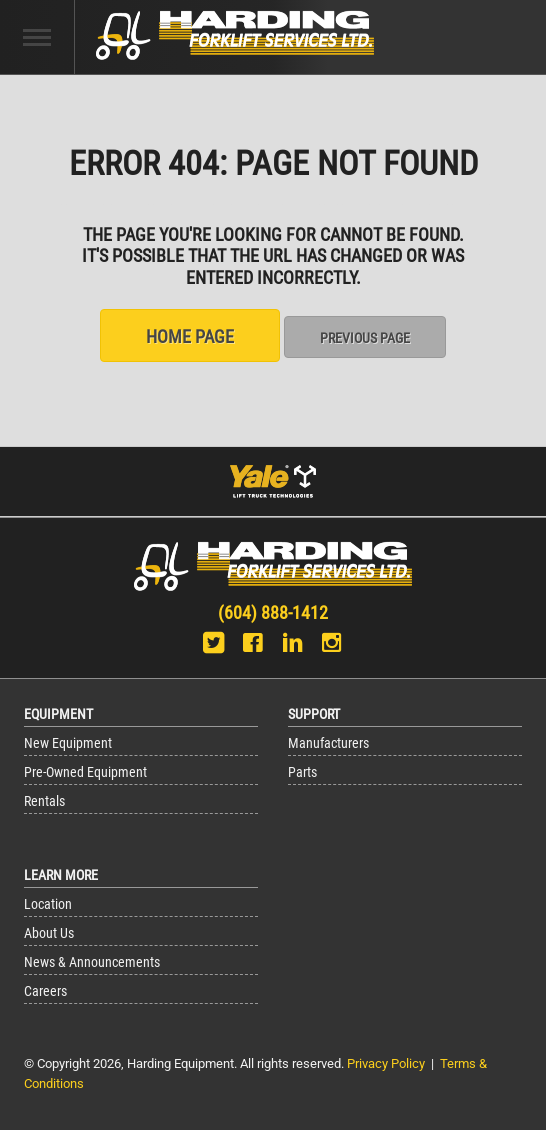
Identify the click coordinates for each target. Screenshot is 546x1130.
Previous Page (365, 338)
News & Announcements (92, 962)
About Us (49, 933)
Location (48, 904)
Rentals (44, 801)
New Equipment (68, 743)
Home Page (190, 336)
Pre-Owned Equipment (85, 772)
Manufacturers (328, 743)
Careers (45, 991)
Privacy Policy (386, 1063)
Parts (302, 772)
